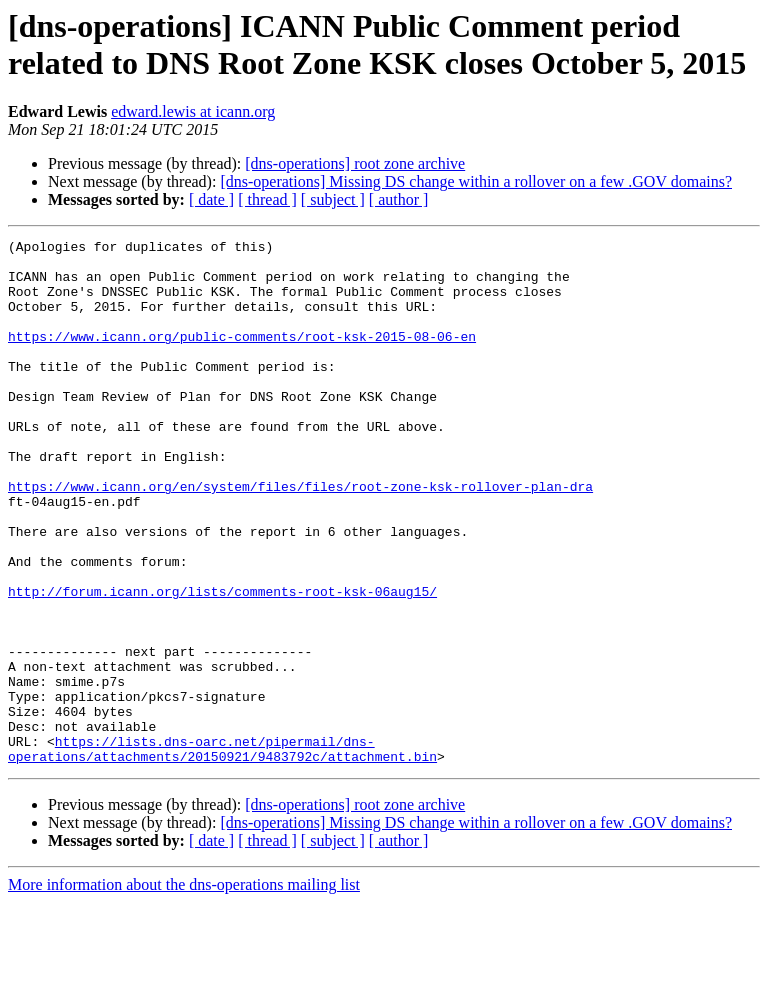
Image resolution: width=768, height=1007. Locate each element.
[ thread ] (267, 199)
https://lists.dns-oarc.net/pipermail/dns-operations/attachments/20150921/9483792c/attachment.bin (222, 852)
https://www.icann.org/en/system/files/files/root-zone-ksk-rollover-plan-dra (300, 537)
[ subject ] (333, 199)
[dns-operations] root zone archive (355, 163)
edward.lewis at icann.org (193, 111)
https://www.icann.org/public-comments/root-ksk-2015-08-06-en (242, 357)
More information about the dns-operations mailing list (184, 989)
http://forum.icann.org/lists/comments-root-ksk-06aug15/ (222, 663)
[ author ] (399, 199)
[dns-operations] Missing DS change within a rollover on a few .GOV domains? (476, 181)
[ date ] (211, 199)
